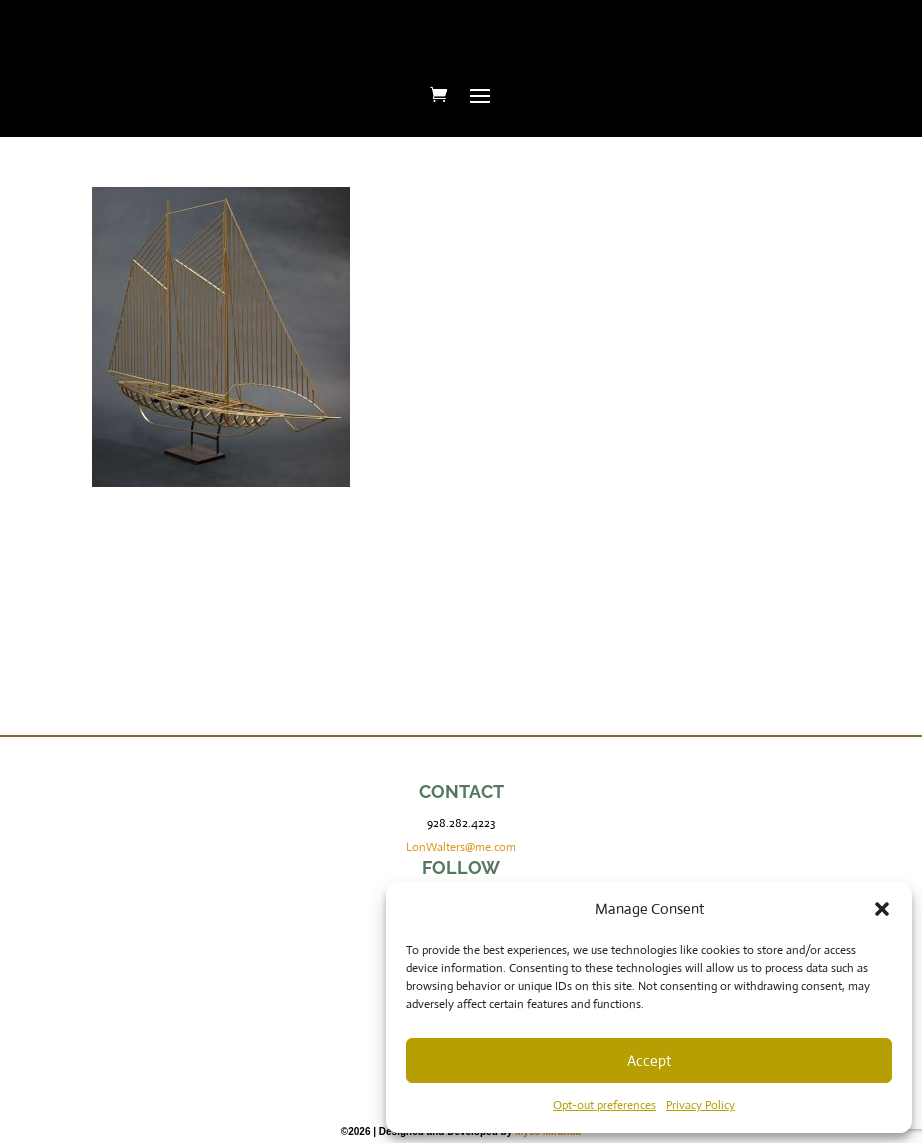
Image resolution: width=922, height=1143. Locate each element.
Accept (649, 1060)
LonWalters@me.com (461, 847)
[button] (882, 909)
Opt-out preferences (604, 1105)
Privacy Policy (700, 1105)
